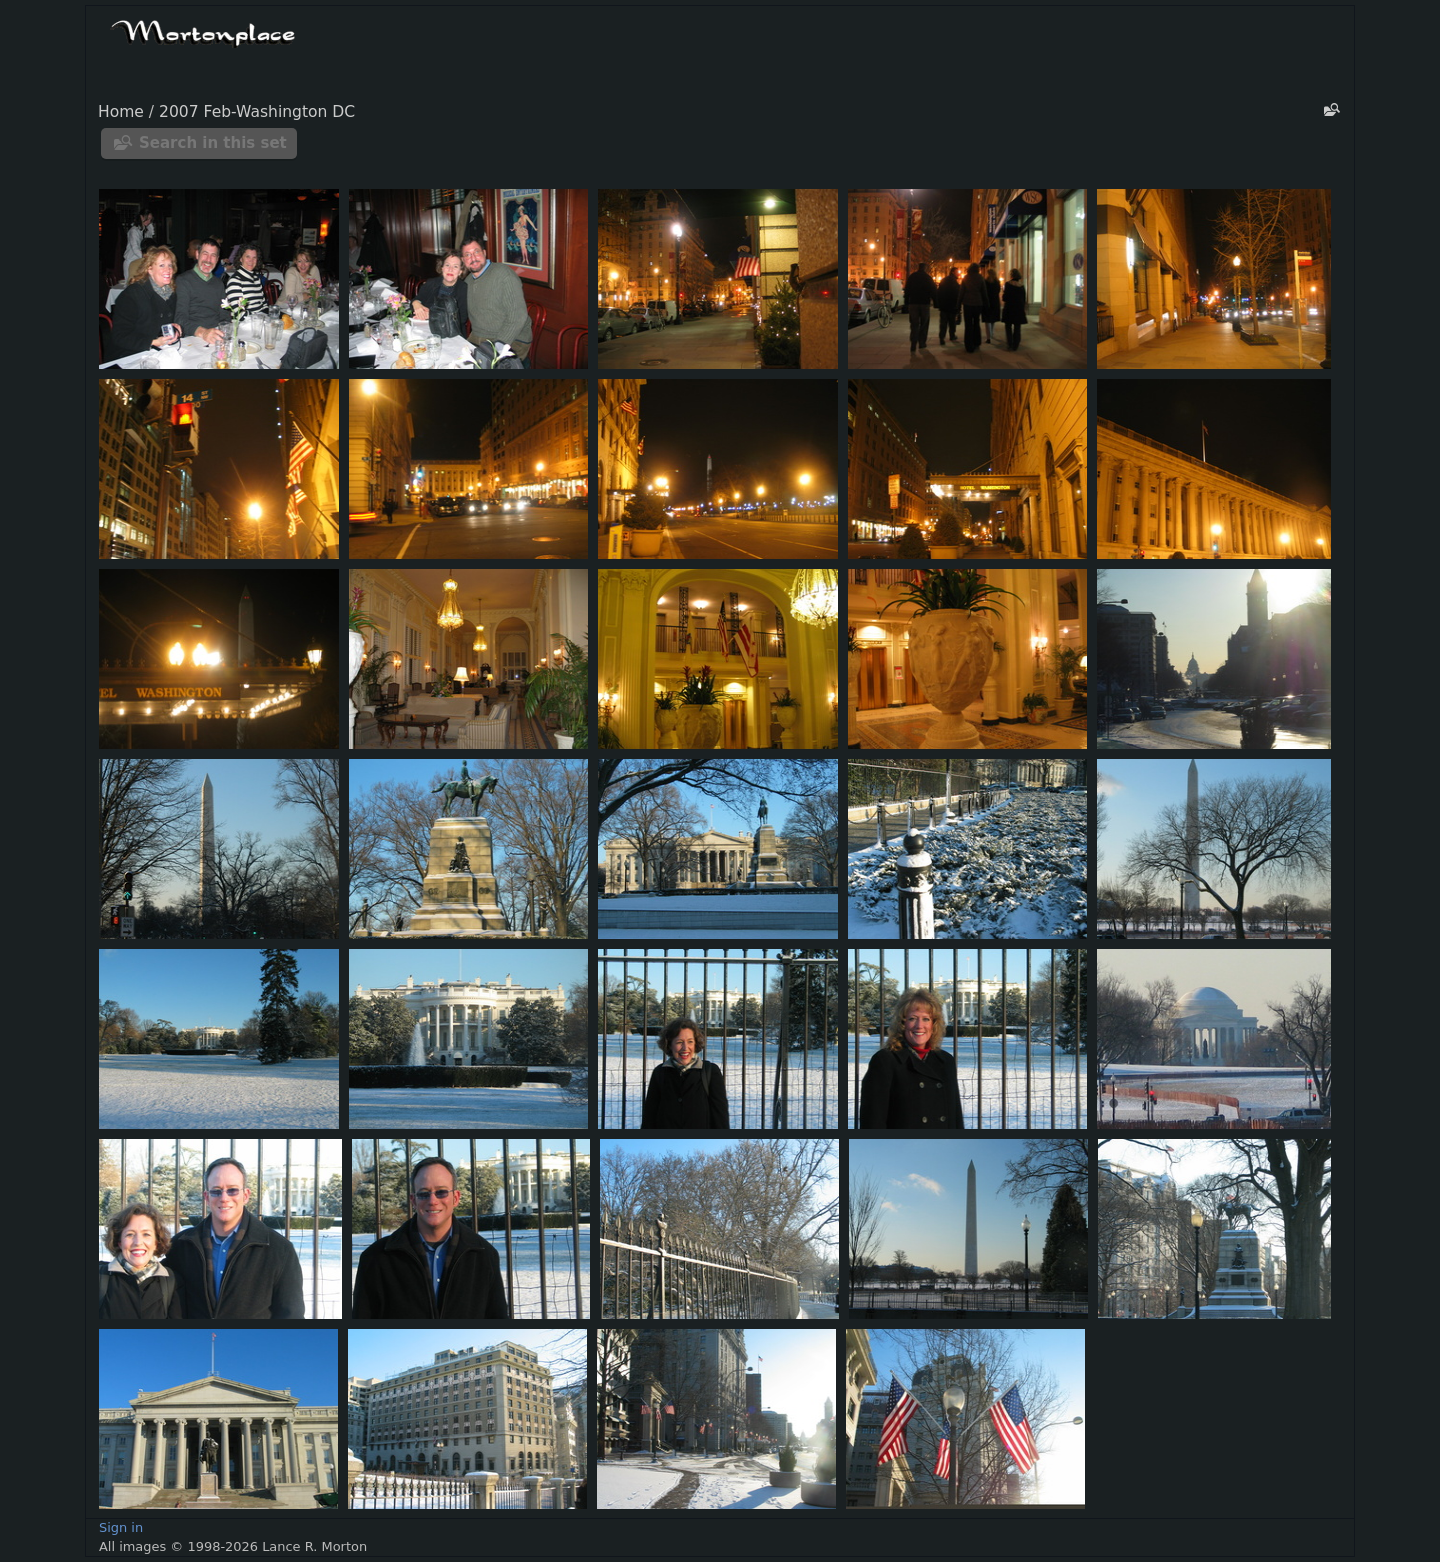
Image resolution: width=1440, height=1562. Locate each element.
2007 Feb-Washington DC (257, 112)
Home (121, 112)
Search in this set (213, 143)
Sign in (121, 1527)
